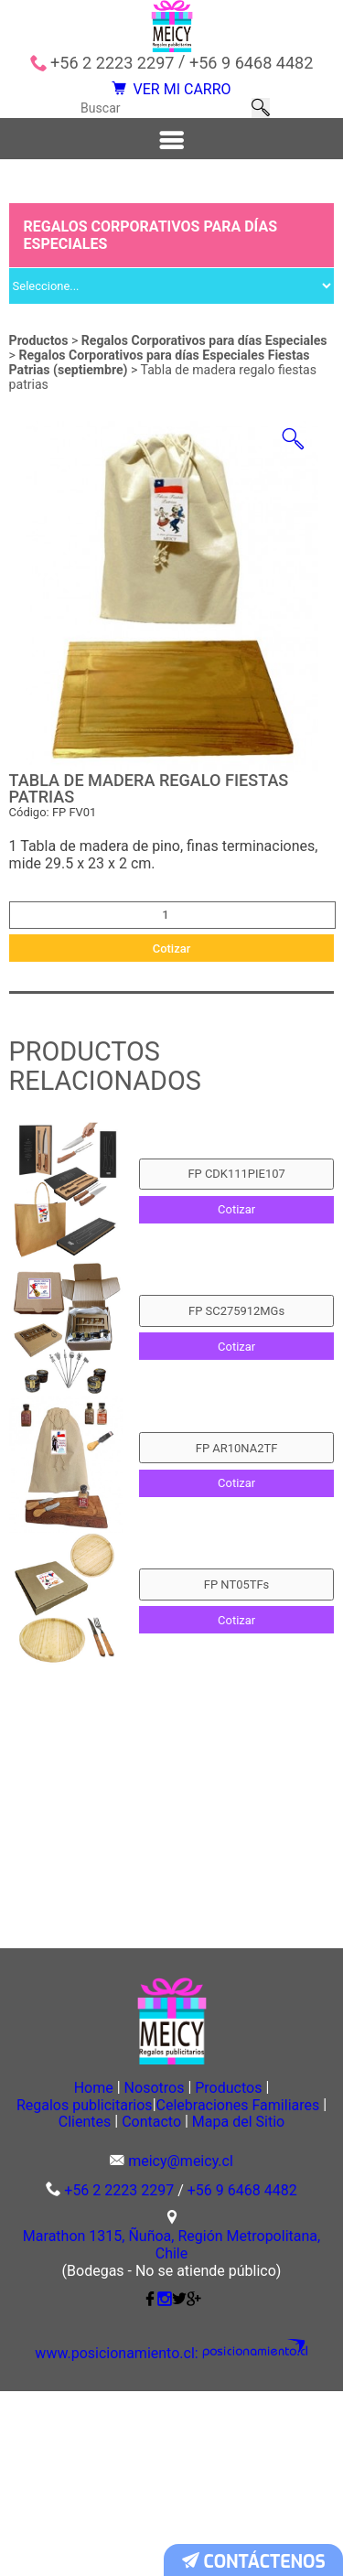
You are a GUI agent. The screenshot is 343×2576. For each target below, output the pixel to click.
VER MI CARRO (171, 98)
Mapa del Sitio (221, 2305)
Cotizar (172, 1008)
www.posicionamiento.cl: (130, 2539)
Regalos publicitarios (169, 2267)
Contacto (104, 2305)
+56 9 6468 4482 (251, 63)
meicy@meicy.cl (180, 2346)
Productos (39, 378)
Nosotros (153, 2248)
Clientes (269, 2286)
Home (64, 2248)
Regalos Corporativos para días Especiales (204, 378)
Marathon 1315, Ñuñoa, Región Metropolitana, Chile (171, 2431)
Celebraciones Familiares (120, 2286)
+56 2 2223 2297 (112, 63)
